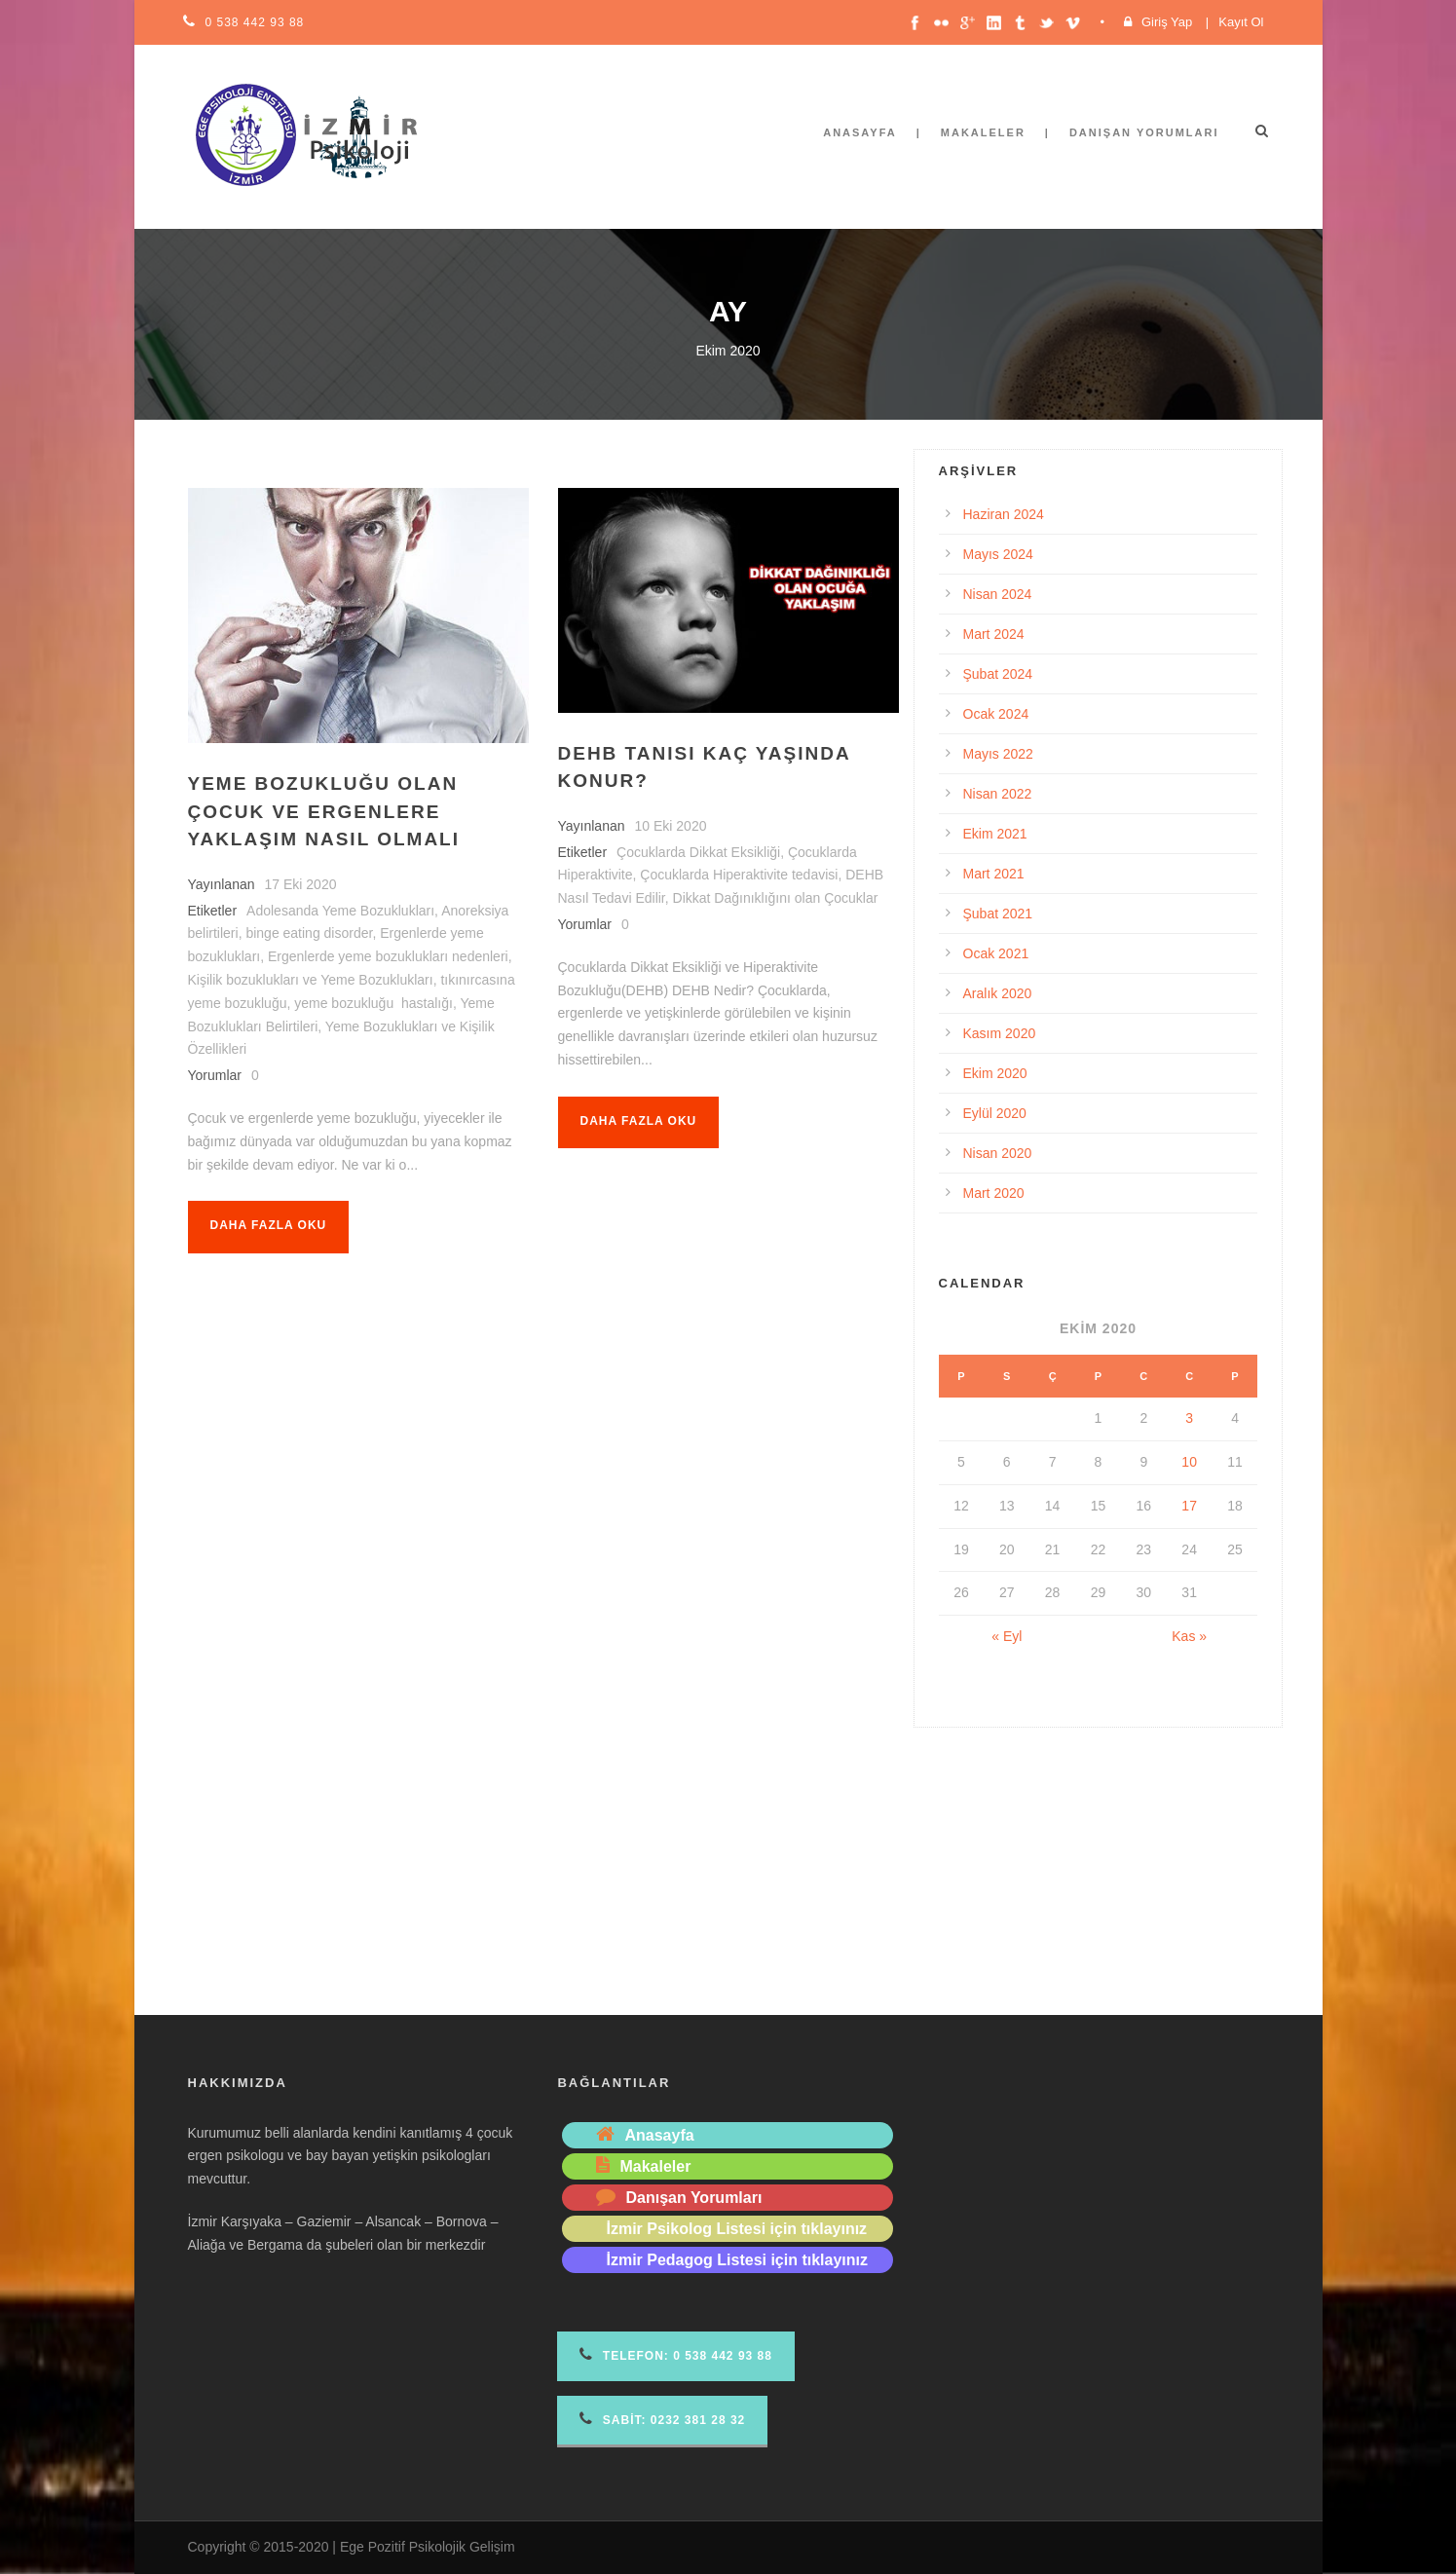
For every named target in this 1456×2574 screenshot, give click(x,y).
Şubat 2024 (998, 674)
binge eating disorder (308, 933)
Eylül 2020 (995, 1113)
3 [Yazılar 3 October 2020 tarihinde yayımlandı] (1189, 1418)
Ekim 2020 (995, 1073)
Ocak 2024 (996, 714)
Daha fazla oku (268, 1225)
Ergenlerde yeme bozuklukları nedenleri (388, 956)
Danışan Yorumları (1144, 132)
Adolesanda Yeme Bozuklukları (340, 910)
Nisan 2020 (997, 1153)
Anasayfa (860, 132)
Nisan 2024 (997, 594)
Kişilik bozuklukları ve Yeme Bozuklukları (310, 980)
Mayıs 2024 (998, 554)
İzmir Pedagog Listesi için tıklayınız (737, 2260)
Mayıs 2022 (998, 754)
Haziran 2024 (1003, 514)
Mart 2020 (994, 1193)
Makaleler (983, 132)
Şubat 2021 (998, 913)
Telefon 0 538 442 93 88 (675, 2354)
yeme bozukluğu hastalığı (373, 1003)
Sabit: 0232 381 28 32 (662, 2418)
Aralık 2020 (997, 993)
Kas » (1189, 1636)
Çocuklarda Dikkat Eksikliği (698, 852)
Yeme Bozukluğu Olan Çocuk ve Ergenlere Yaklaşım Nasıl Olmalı (324, 811)
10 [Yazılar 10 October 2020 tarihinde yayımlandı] (1189, 1462)
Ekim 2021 (995, 833)
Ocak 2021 (996, 953)
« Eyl (1006, 1636)
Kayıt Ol (1240, 22)
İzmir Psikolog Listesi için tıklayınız (736, 2228)
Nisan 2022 (997, 794)
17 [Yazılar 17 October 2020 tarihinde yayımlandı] (1189, 1505)
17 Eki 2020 (301, 884)
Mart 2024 (994, 634)
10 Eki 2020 (671, 826)
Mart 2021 (994, 873)
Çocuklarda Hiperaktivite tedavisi (739, 874)
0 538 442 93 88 (255, 22)
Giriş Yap (1166, 22)
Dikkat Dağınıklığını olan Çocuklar (775, 898)
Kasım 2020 (999, 1033)
